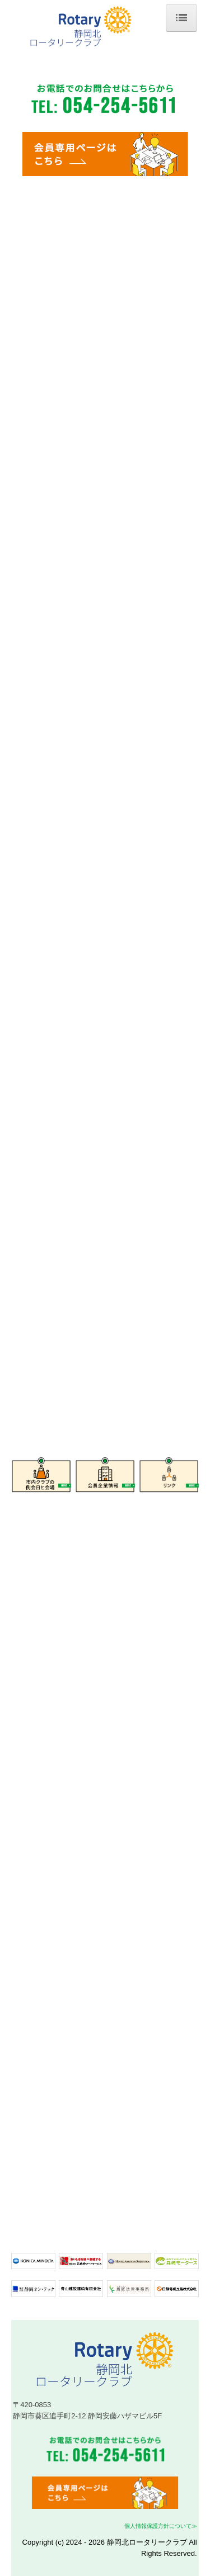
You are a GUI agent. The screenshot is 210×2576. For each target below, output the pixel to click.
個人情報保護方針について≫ (160, 2526)
